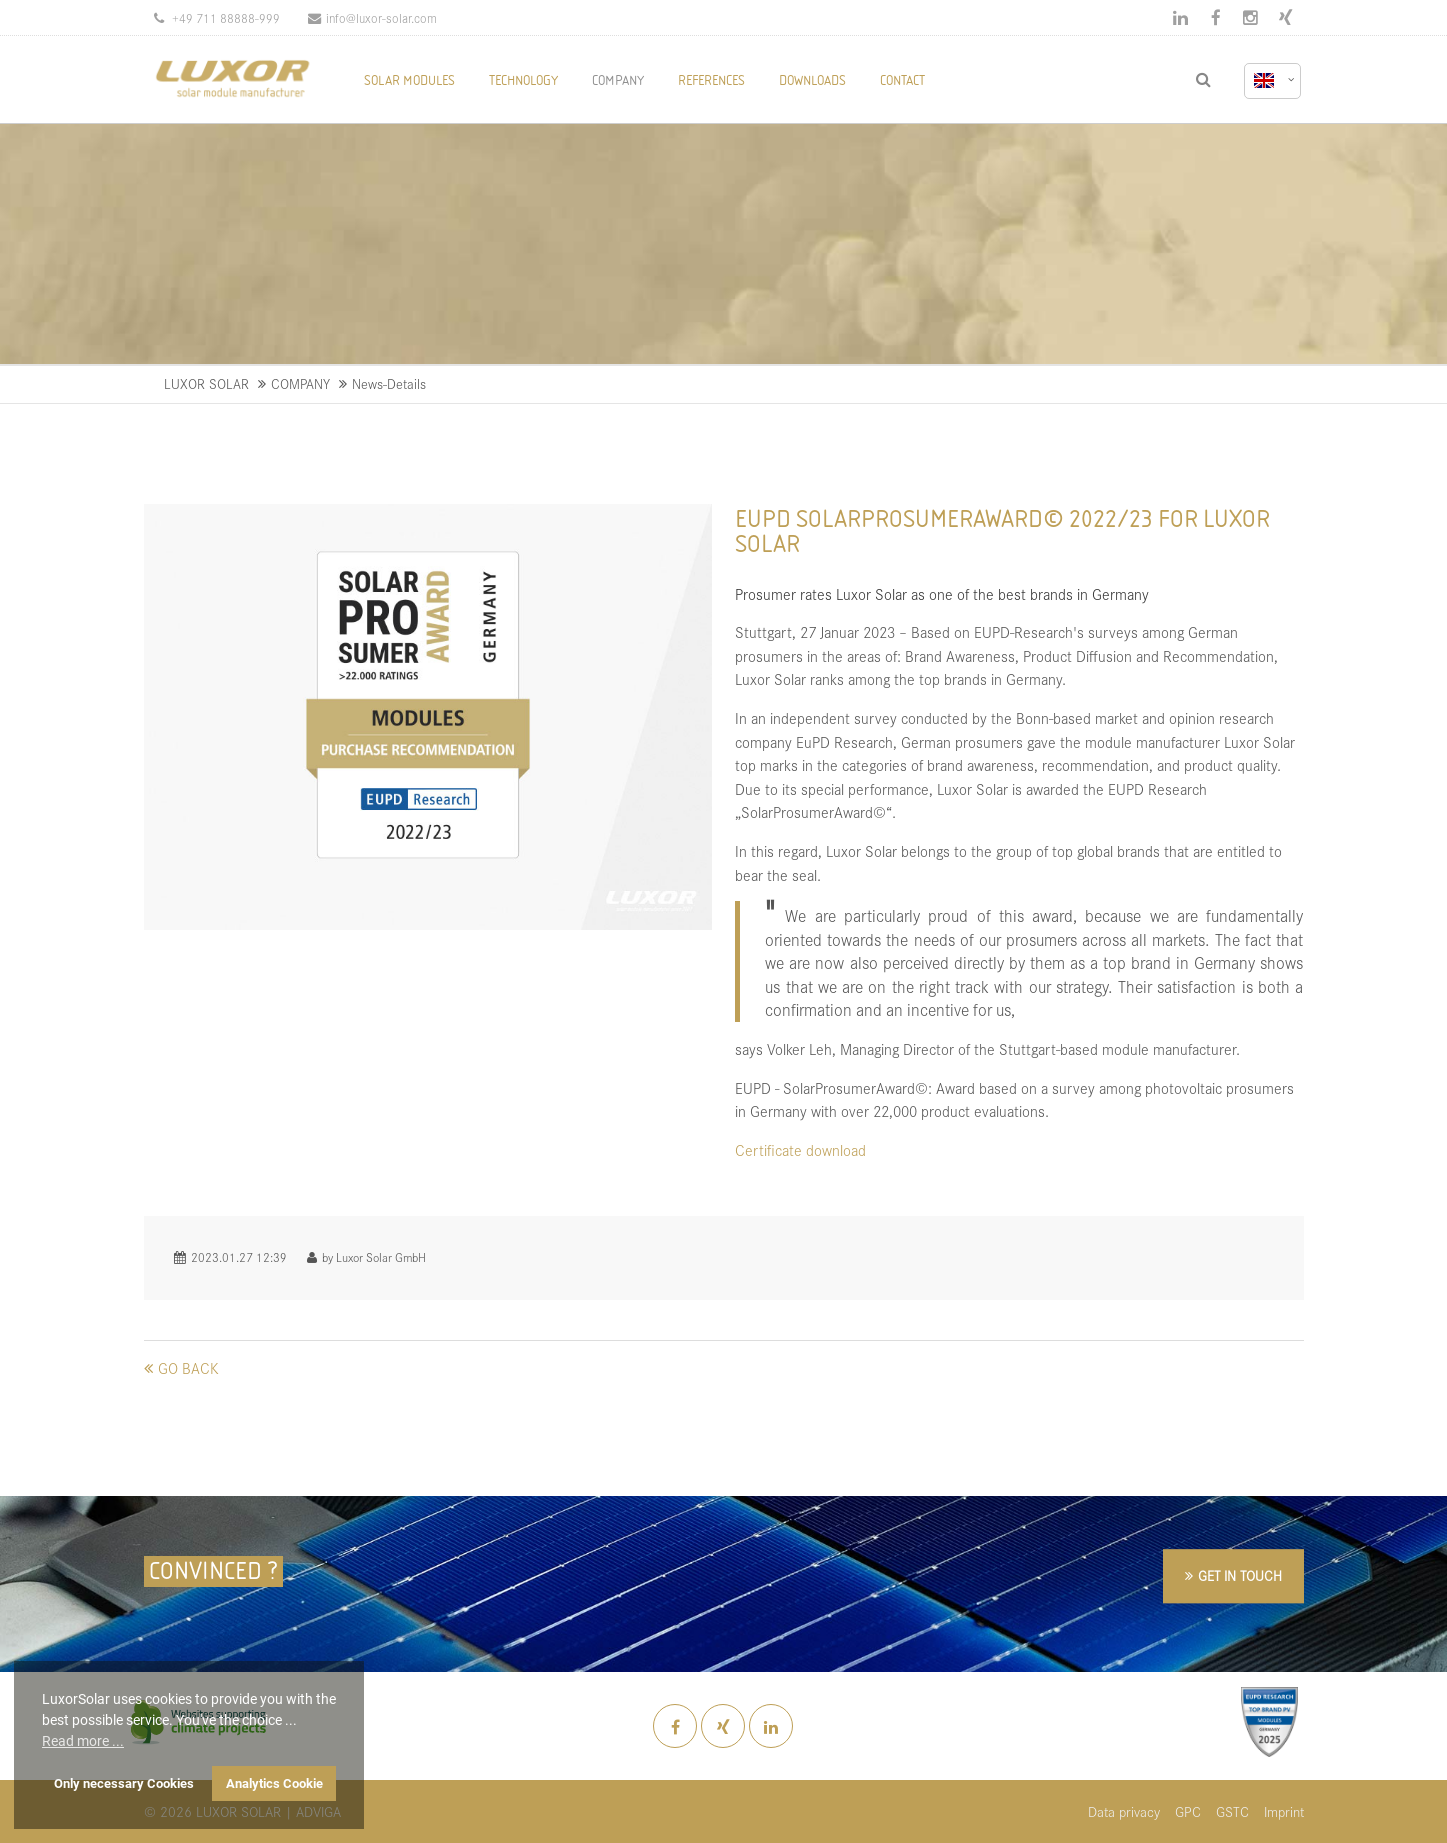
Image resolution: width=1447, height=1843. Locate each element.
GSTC (1232, 1811)
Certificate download (800, 1149)
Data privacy (1124, 1811)
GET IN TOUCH (1240, 1575)
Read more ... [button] (83, 1741)
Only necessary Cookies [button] (124, 1783)
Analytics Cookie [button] (274, 1783)
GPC (1188, 1811)
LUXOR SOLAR (206, 383)
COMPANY (300, 383)
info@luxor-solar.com (372, 17)
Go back (188, 1367)
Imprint (1284, 1811)
